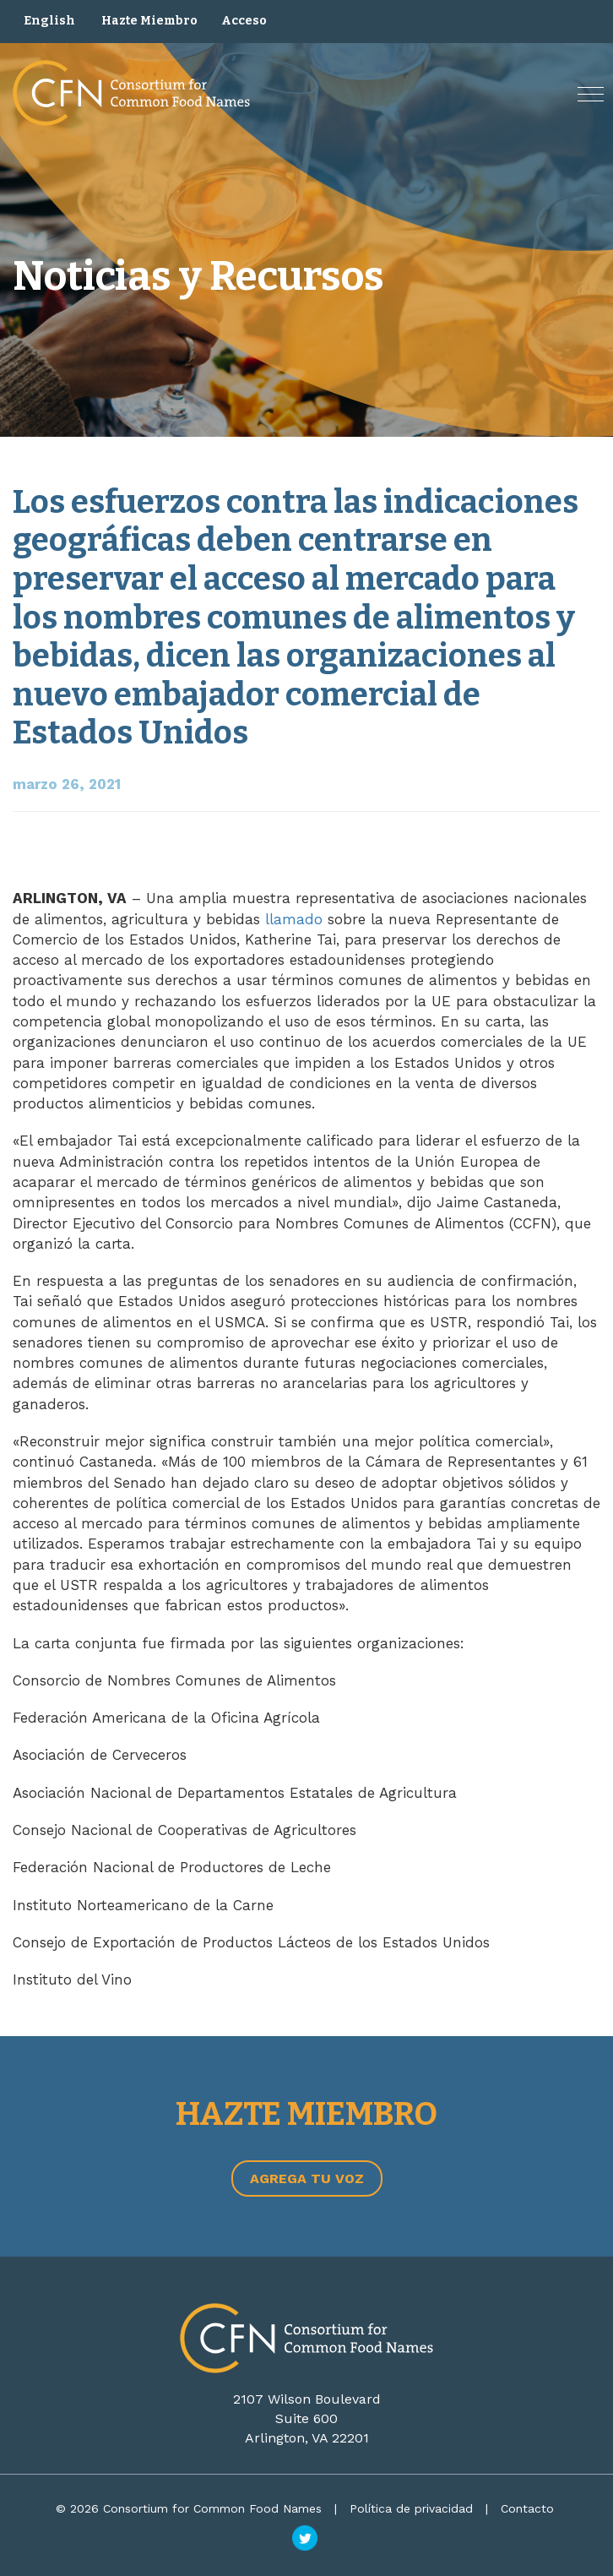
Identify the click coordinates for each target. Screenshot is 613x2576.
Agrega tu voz (307, 2178)
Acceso (244, 21)
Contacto (527, 2508)
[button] (590, 94)
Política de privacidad (411, 2508)
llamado (294, 919)
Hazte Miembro (149, 21)
